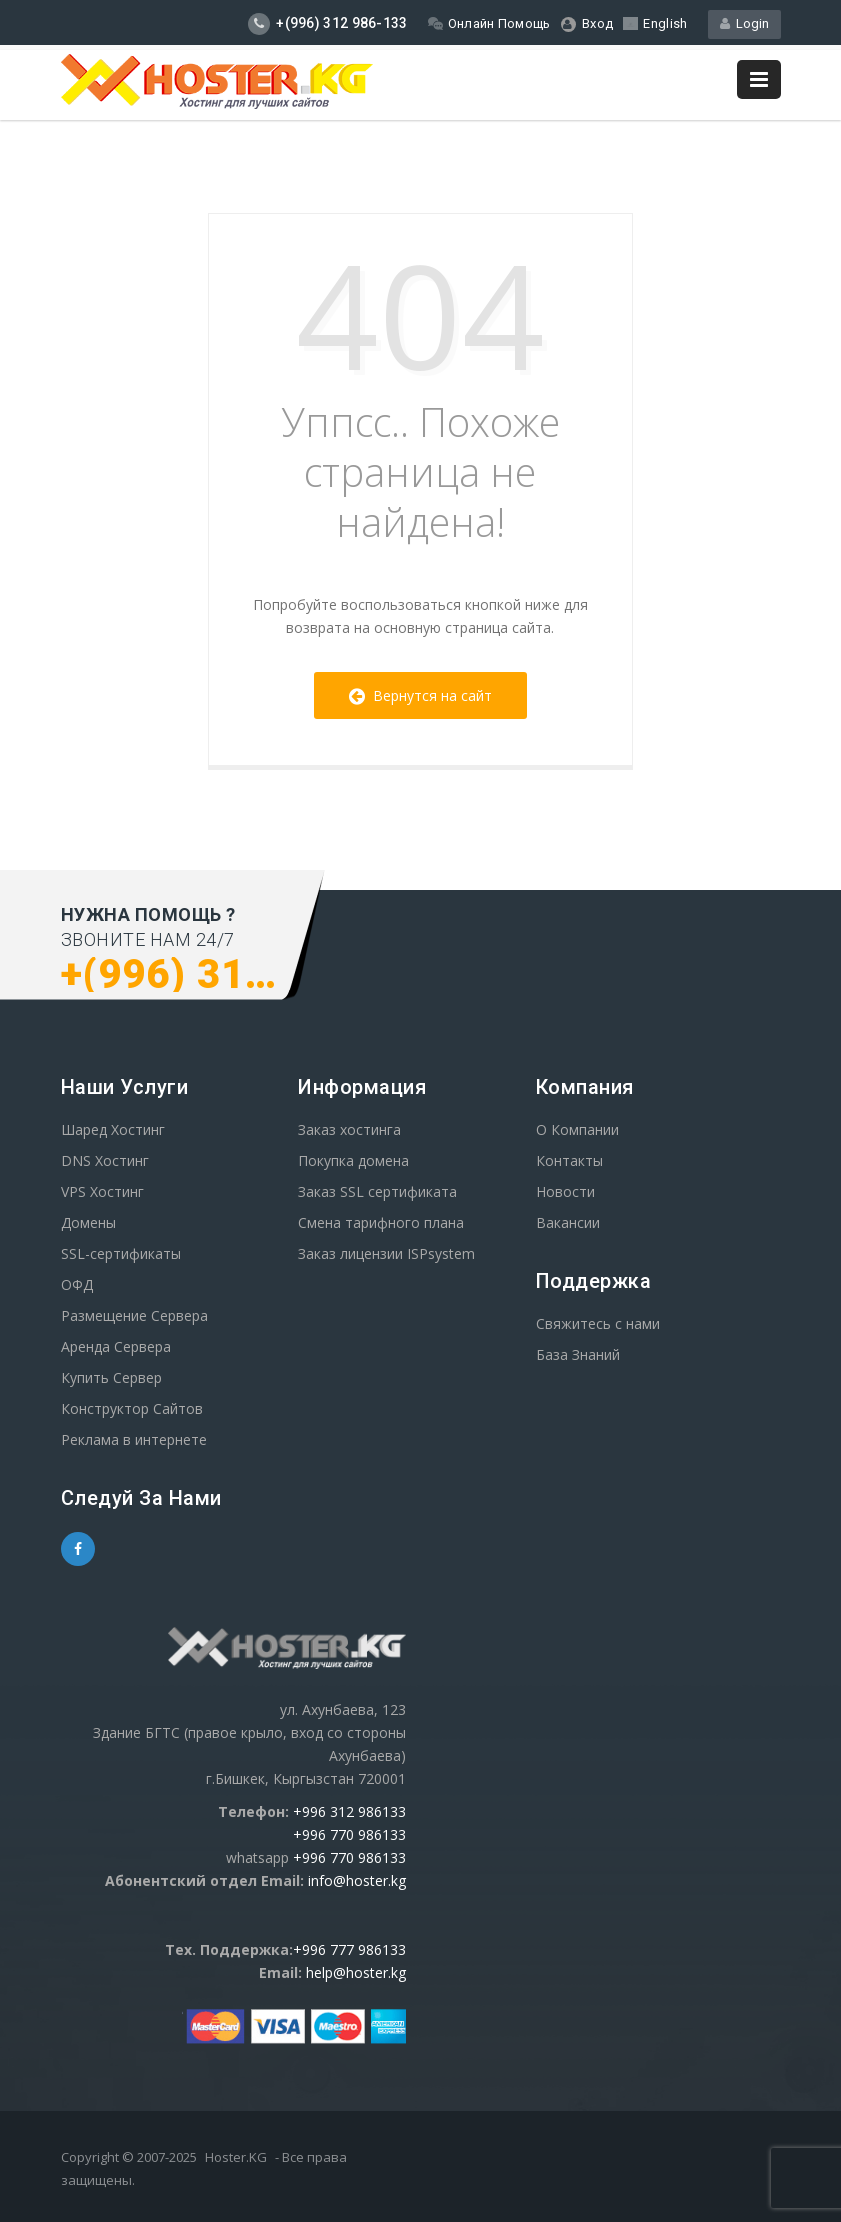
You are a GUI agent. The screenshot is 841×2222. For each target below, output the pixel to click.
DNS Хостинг (105, 1160)
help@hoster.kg (356, 1972)
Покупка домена (353, 1160)
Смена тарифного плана (381, 1222)
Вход (587, 24)
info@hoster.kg (357, 1880)
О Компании (577, 1129)
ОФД (77, 1284)
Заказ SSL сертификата (377, 1191)
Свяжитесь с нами (598, 1323)
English (655, 23)
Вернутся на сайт (420, 695)
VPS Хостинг (102, 1191)
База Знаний (578, 1354)
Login (744, 23)
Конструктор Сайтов (132, 1408)
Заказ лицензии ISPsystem (386, 1253)
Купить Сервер (111, 1377)
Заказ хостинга (349, 1129)
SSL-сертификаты (121, 1253)
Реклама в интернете (134, 1439)
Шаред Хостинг (113, 1129)
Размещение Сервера (134, 1315)
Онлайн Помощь (489, 23)
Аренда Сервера (116, 1346)
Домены (88, 1222)
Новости (565, 1191)
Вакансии (568, 1222)
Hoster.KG (236, 2157)
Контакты (569, 1160)
